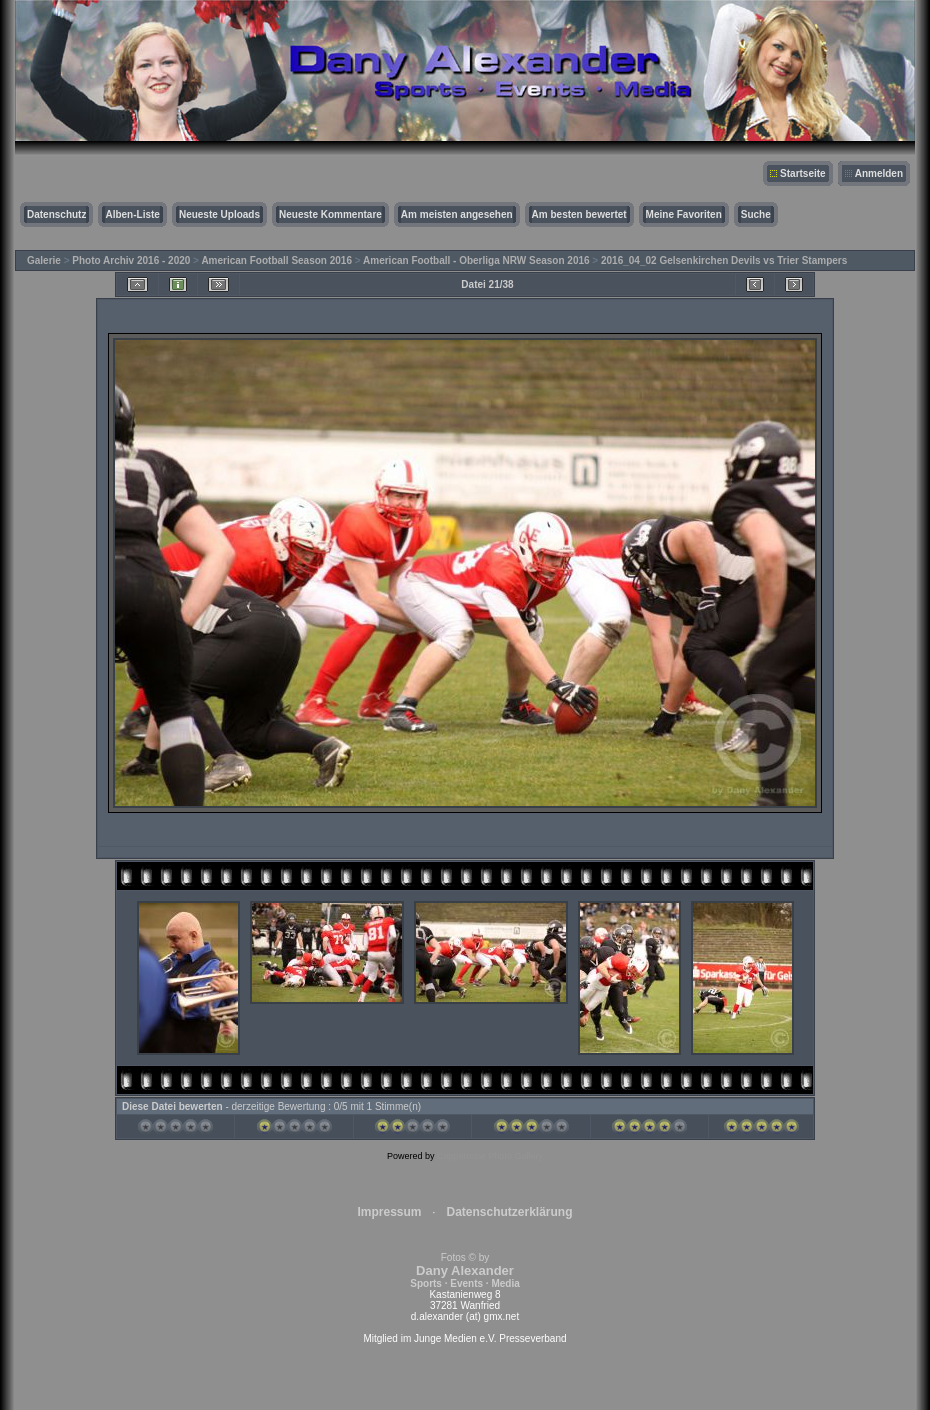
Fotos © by (464, 1270)
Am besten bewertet (579, 214)
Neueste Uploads (219, 214)
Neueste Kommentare (330, 214)
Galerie (44, 260)
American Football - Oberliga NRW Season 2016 (476, 260)
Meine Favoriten (684, 214)
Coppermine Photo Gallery (490, 1156)
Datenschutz (56, 214)
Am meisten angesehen (457, 214)
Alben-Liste (132, 214)
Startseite (803, 173)
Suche (756, 214)
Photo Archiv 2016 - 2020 (131, 260)
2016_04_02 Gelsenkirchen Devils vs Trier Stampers (724, 260)
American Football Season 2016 (276, 260)
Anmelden (879, 173)
